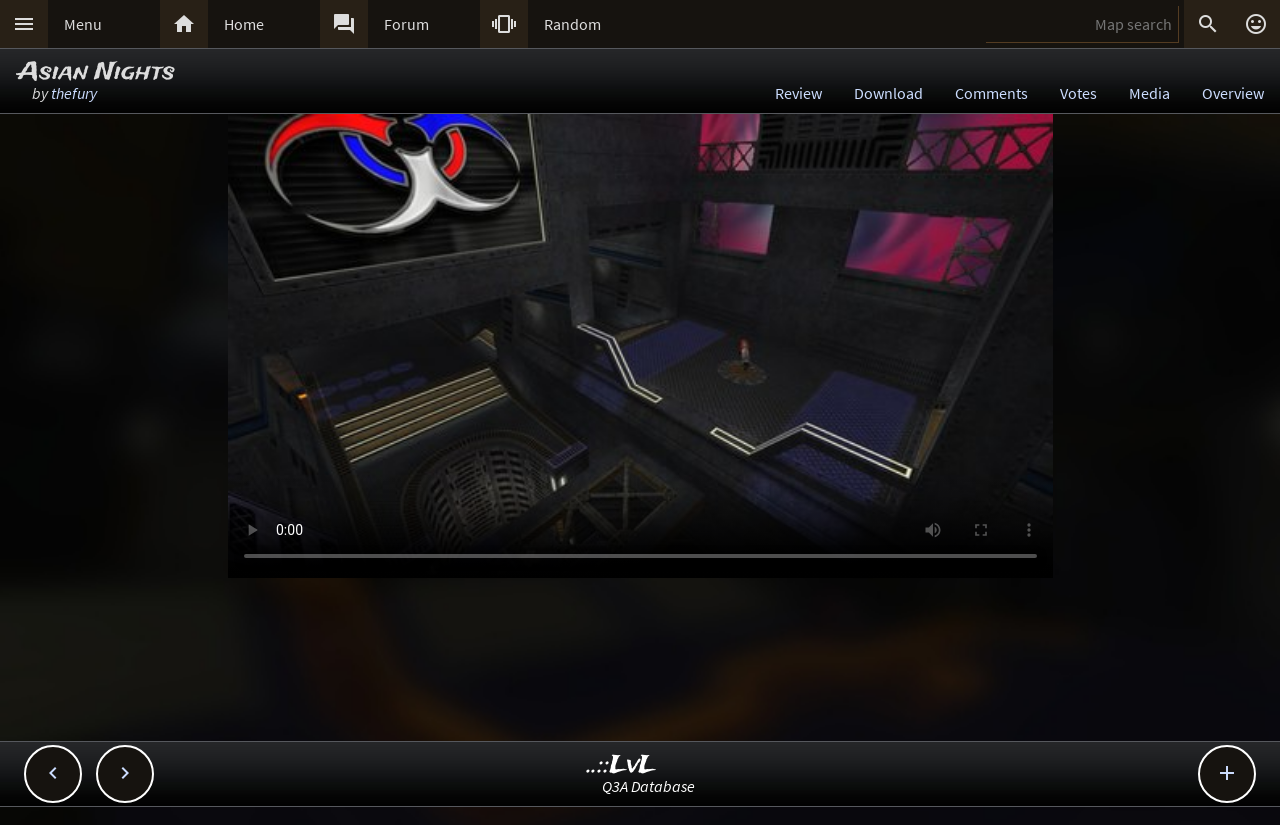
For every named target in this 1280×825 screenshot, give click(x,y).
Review (798, 93)
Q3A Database (648, 786)
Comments (991, 93)
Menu (83, 24)
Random (572, 24)
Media (1149, 93)
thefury (74, 93)
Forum (406, 24)
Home (244, 24)
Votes (1078, 93)
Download (888, 93)
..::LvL (621, 765)
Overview (1233, 93)
